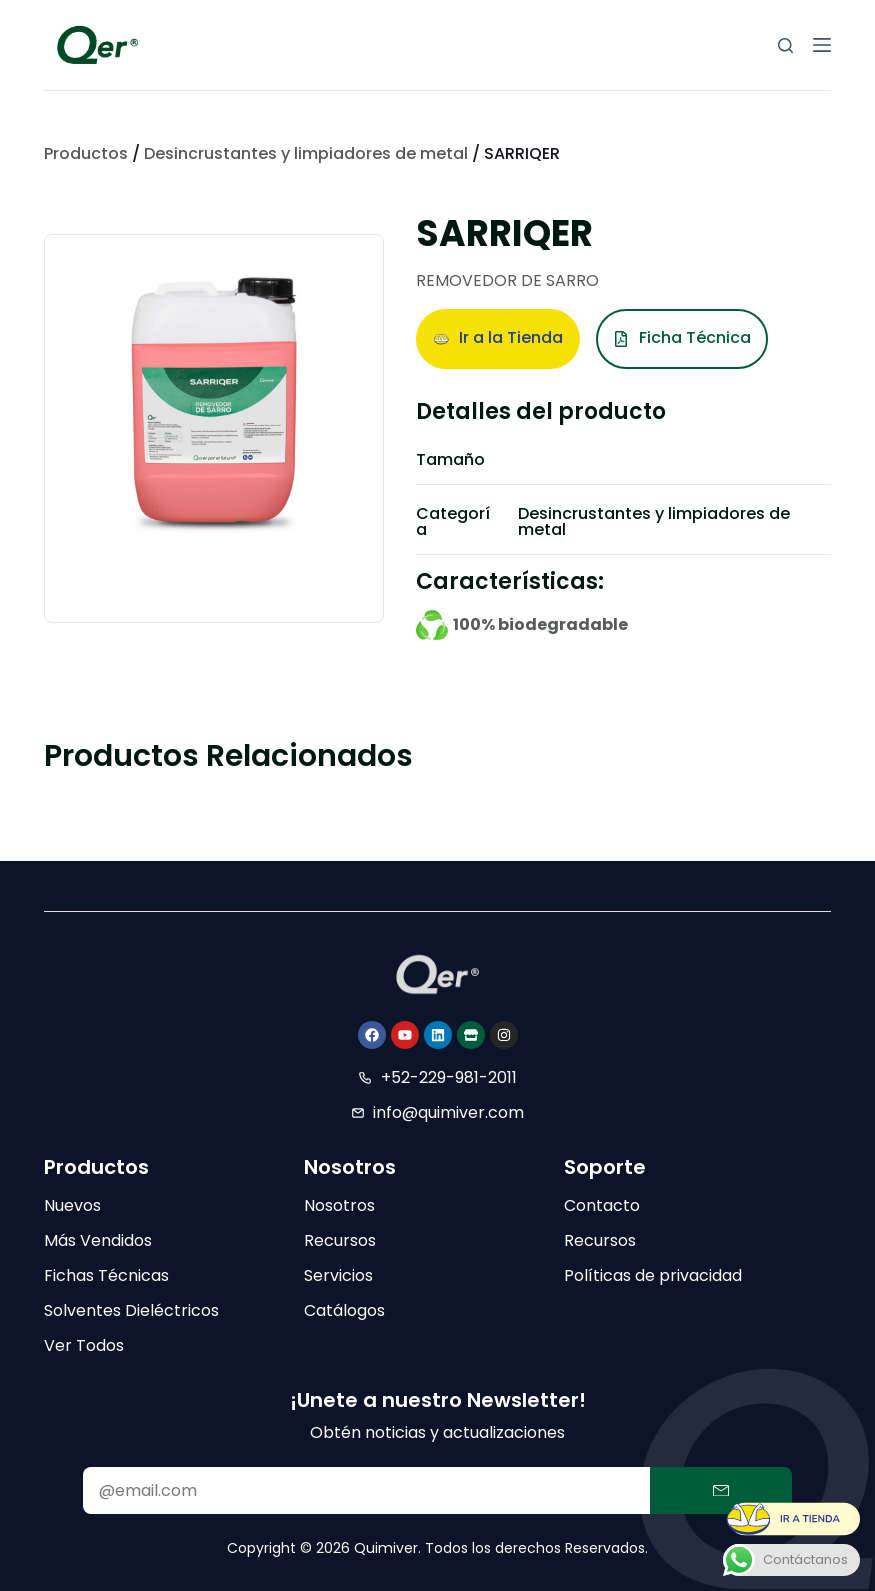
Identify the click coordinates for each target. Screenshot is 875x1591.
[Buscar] (785, 45)
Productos (86, 153)
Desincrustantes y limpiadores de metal (306, 153)
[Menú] (822, 45)
